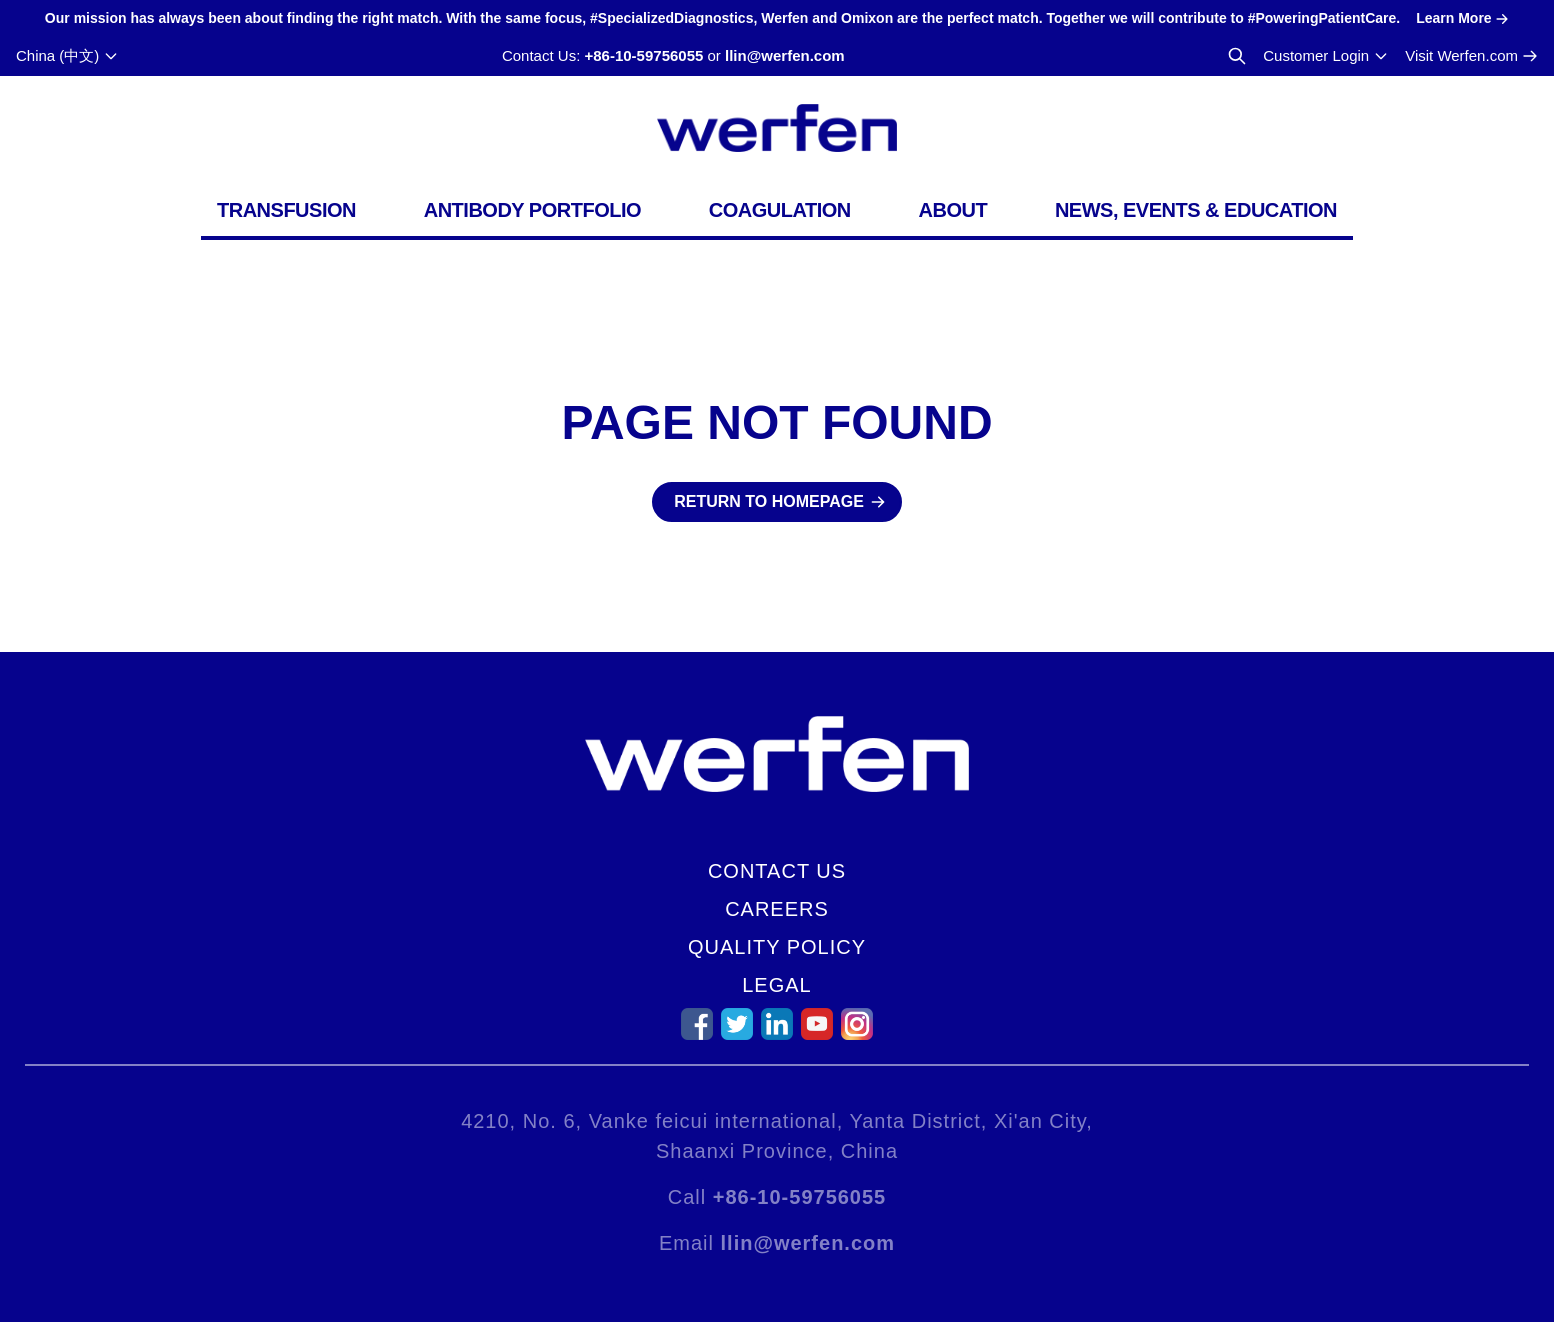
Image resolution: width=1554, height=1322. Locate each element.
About (953, 210)
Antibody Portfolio (532, 210)
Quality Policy (777, 947)
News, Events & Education (1196, 210)
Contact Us (777, 871)
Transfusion (286, 210)
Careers (777, 909)
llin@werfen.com (785, 55)
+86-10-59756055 (643, 55)
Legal (776, 985)
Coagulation (780, 210)
